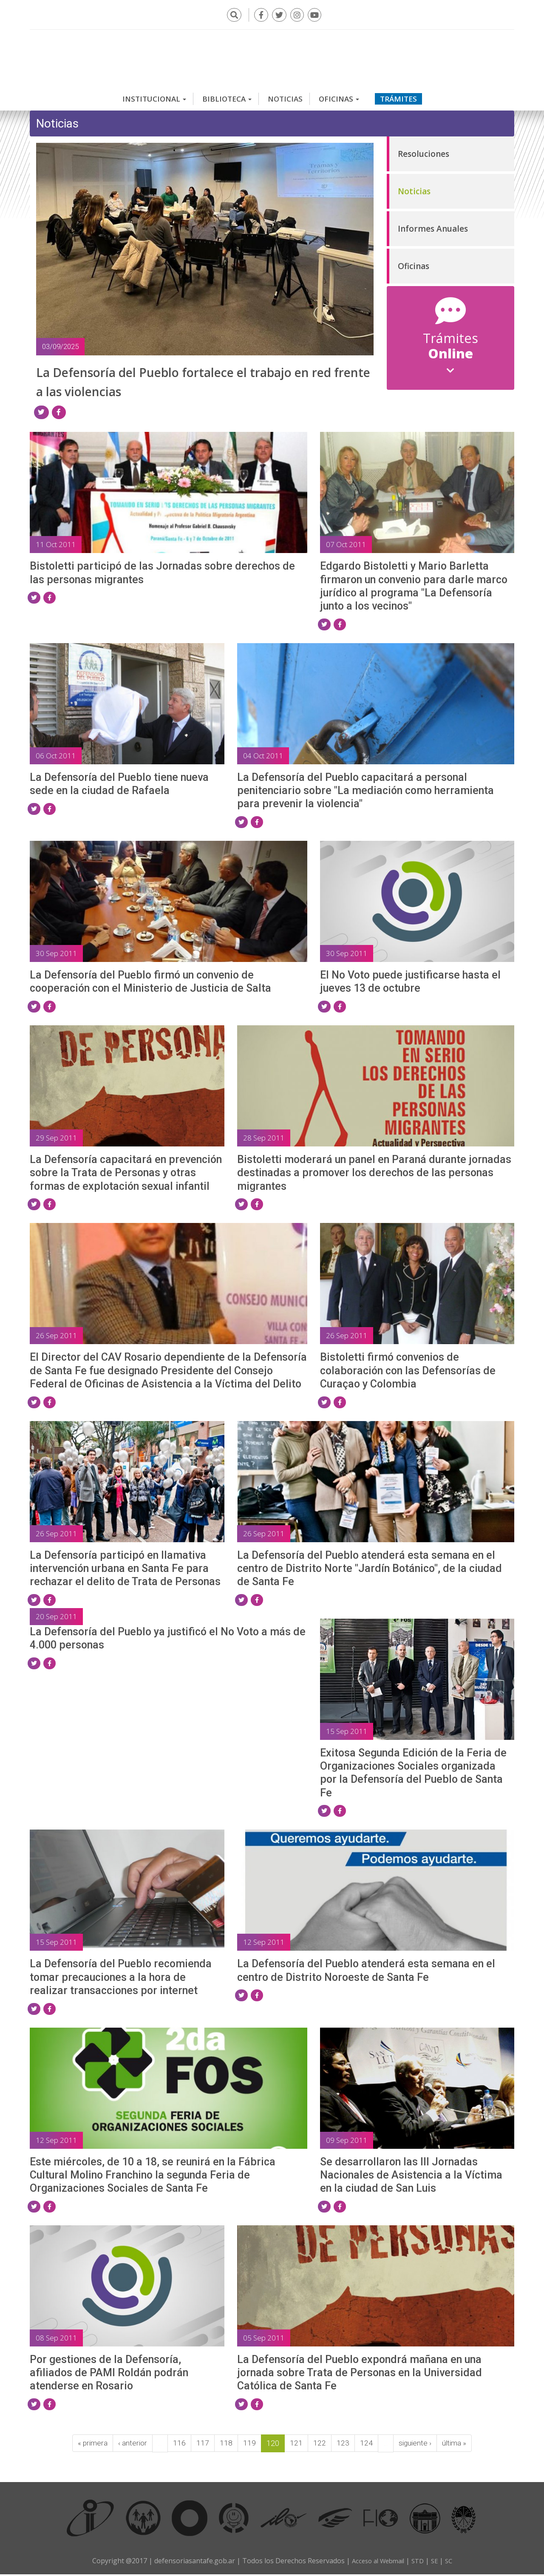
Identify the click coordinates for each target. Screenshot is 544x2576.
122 (319, 2444)
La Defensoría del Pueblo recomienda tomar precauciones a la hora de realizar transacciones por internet (121, 1978)
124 (366, 2444)
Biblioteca (227, 95)
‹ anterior (132, 2444)
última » (455, 2444)
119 (249, 2444)
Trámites (398, 95)
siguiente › (415, 2444)
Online (451, 354)
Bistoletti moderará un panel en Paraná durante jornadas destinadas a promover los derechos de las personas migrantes (374, 1174)
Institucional (154, 95)
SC (452, 2562)
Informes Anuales (433, 225)
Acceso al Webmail (376, 2562)
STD (419, 2562)
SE (437, 2562)
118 (225, 2444)
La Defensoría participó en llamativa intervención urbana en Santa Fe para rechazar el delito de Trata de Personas (125, 1570)
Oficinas (339, 95)
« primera (91, 2444)
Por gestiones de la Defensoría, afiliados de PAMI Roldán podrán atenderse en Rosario (109, 2374)
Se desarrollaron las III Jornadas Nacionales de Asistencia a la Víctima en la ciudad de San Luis (411, 2176)
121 (295, 2444)
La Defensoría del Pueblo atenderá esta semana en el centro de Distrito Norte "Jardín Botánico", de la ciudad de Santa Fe (369, 1570)
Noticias (285, 95)
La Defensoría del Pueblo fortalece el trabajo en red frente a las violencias (178, 377)
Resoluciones (423, 150)
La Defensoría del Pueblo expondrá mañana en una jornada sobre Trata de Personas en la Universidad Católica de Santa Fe (359, 2374)
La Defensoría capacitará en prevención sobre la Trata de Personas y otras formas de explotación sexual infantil (126, 1174)
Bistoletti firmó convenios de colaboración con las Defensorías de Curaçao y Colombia (408, 1372)
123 (342, 2444)
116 (179, 2444)
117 (202, 2444)
